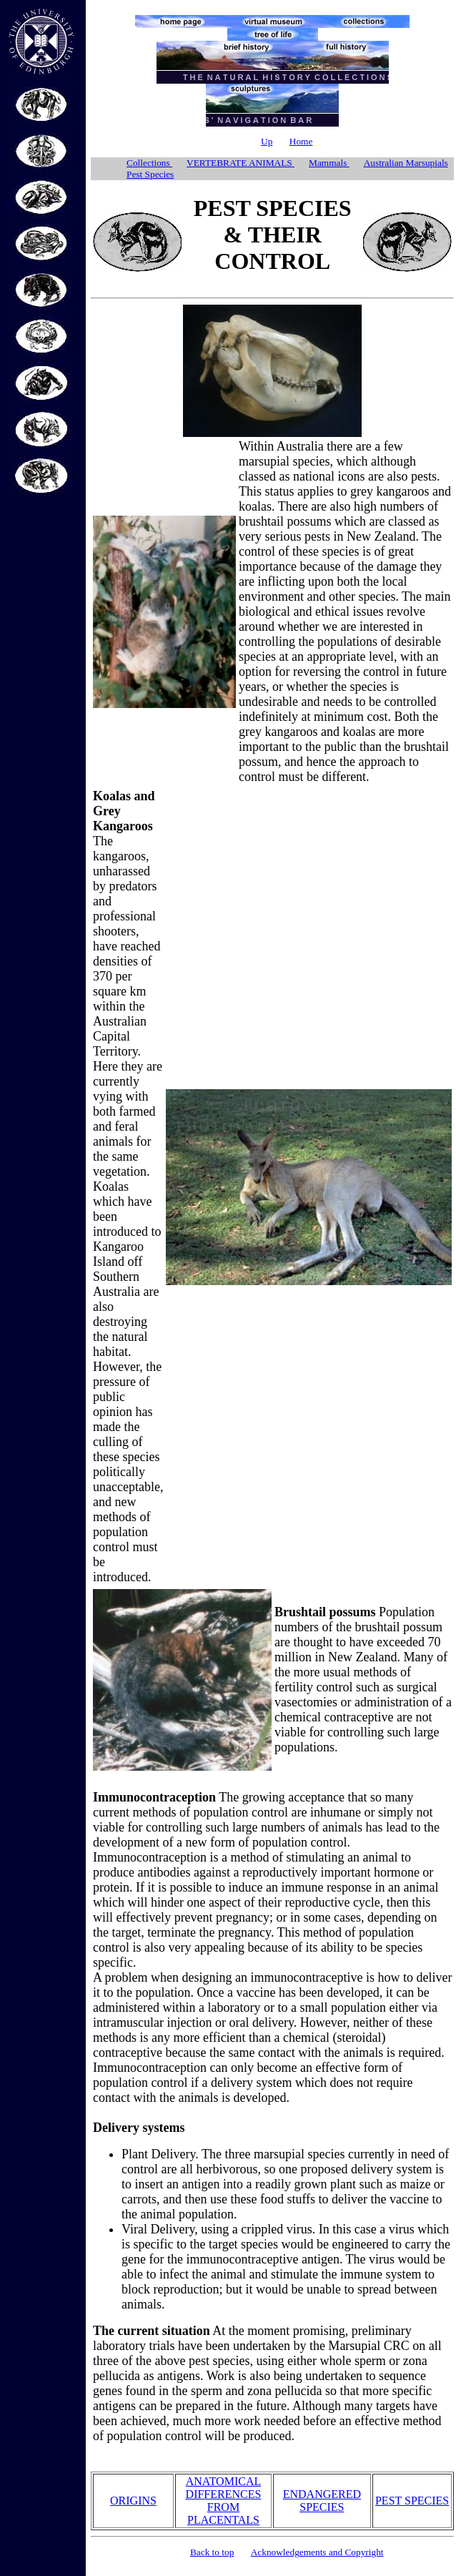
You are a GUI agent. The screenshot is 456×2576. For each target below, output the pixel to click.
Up (266, 141)
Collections (149, 162)
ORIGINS (133, 2500)
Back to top (212, 2552)
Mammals (329, 162)
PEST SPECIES (412, 2500)
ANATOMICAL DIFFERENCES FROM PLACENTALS (224, 2500)
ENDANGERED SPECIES (322, 2500)
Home (301, 141)
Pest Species (150, 174)
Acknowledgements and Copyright (317, 2552)
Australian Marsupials (406, 162)
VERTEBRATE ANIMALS (240, 162)
